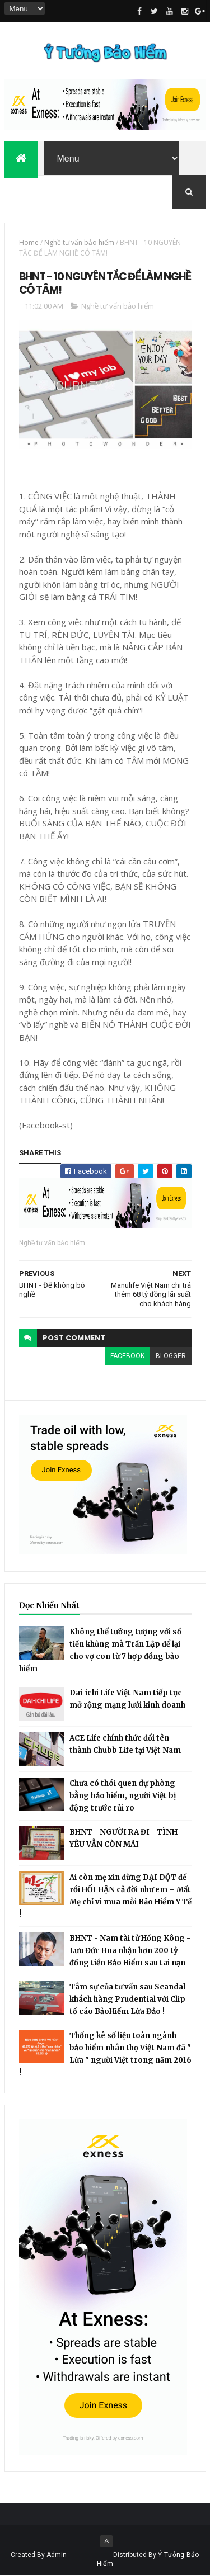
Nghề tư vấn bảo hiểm (79, 242)
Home (29, 242)
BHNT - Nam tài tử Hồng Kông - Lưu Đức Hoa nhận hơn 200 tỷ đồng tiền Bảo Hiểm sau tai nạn (129, 1951)
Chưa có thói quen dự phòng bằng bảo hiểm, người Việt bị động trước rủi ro (122, 1796)
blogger (171, 1356)
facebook (127, 1356)
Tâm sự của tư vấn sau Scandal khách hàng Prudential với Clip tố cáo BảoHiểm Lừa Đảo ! (127, 1999)
